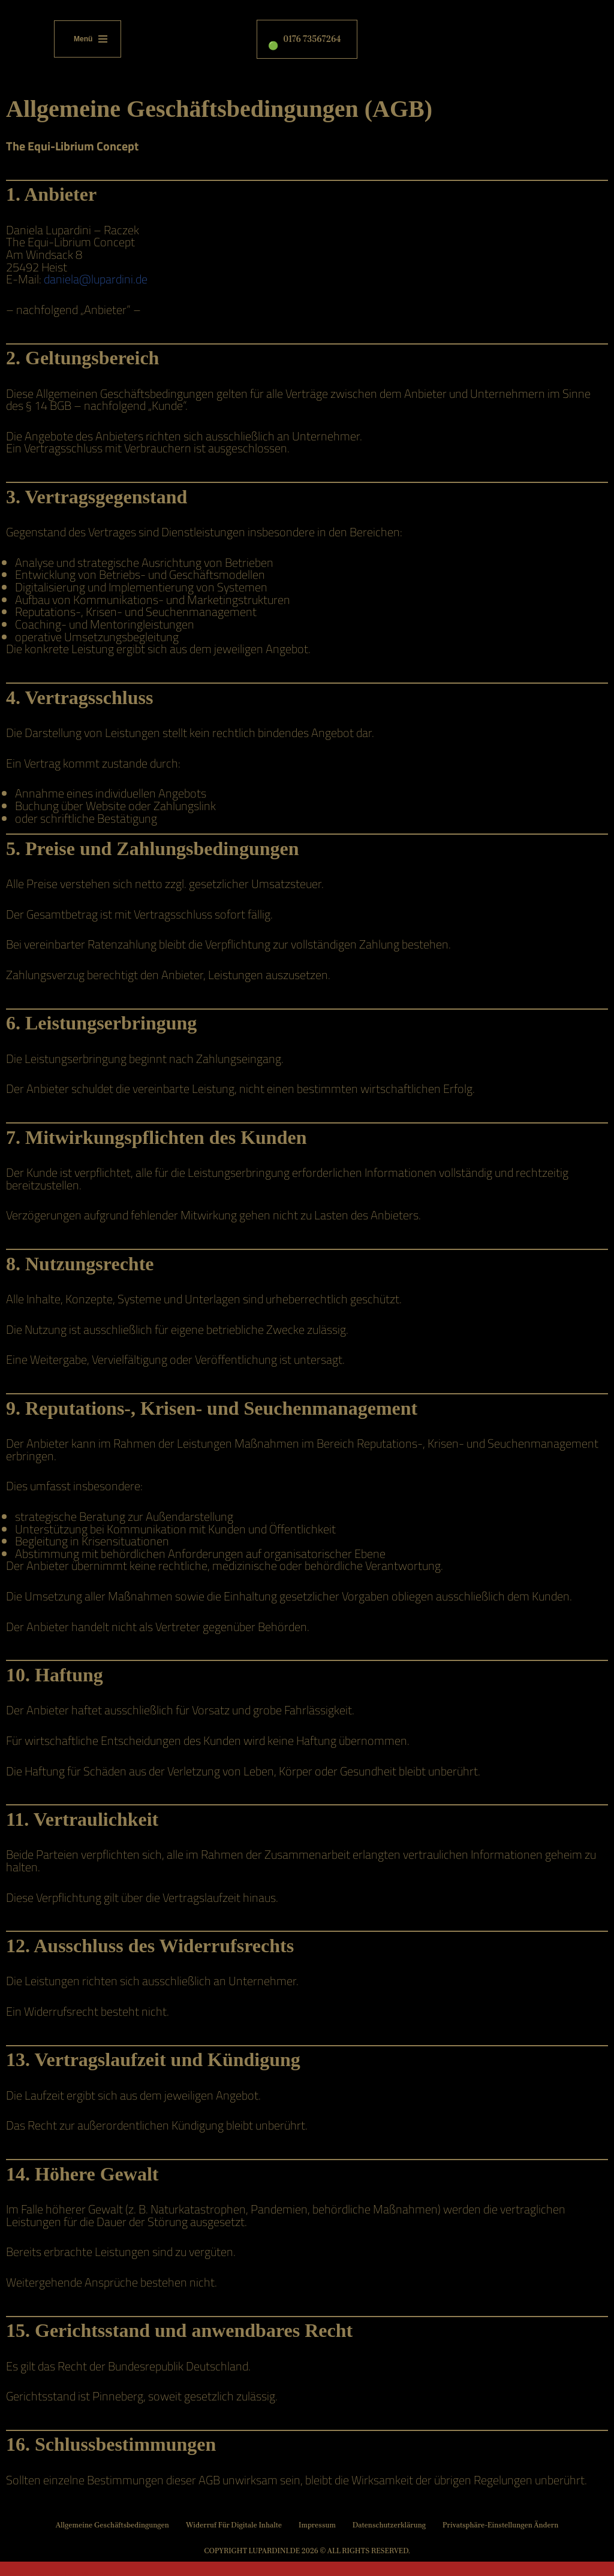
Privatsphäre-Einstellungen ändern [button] (498, 2543)
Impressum (317, 2543)
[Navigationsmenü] (87, 39)
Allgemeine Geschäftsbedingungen (115, 2543)
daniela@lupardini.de (96, 278)
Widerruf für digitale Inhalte (235, 2543)
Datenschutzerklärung (388, 2543)
